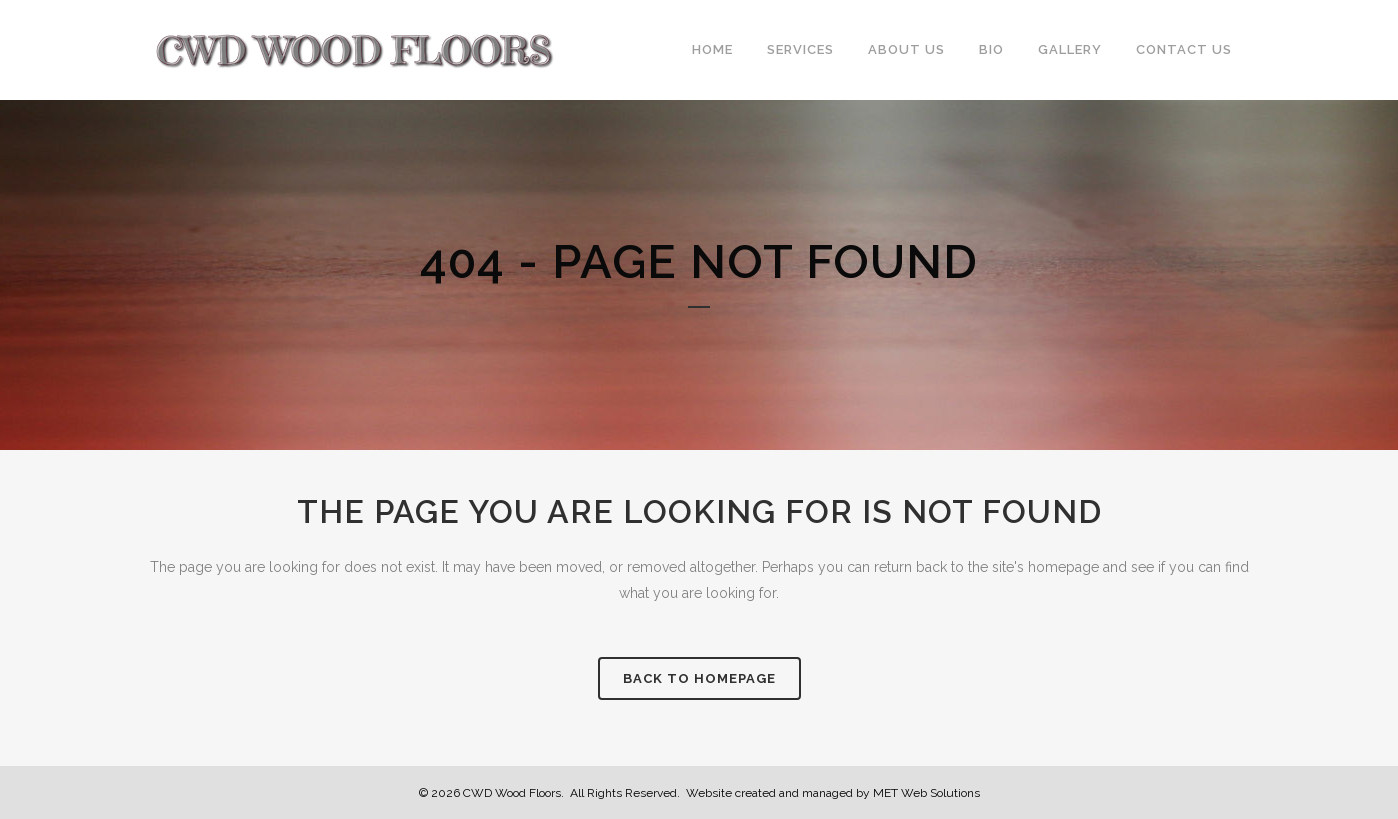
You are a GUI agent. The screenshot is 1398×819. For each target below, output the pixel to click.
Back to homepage (699, 678)
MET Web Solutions (926, 793)
